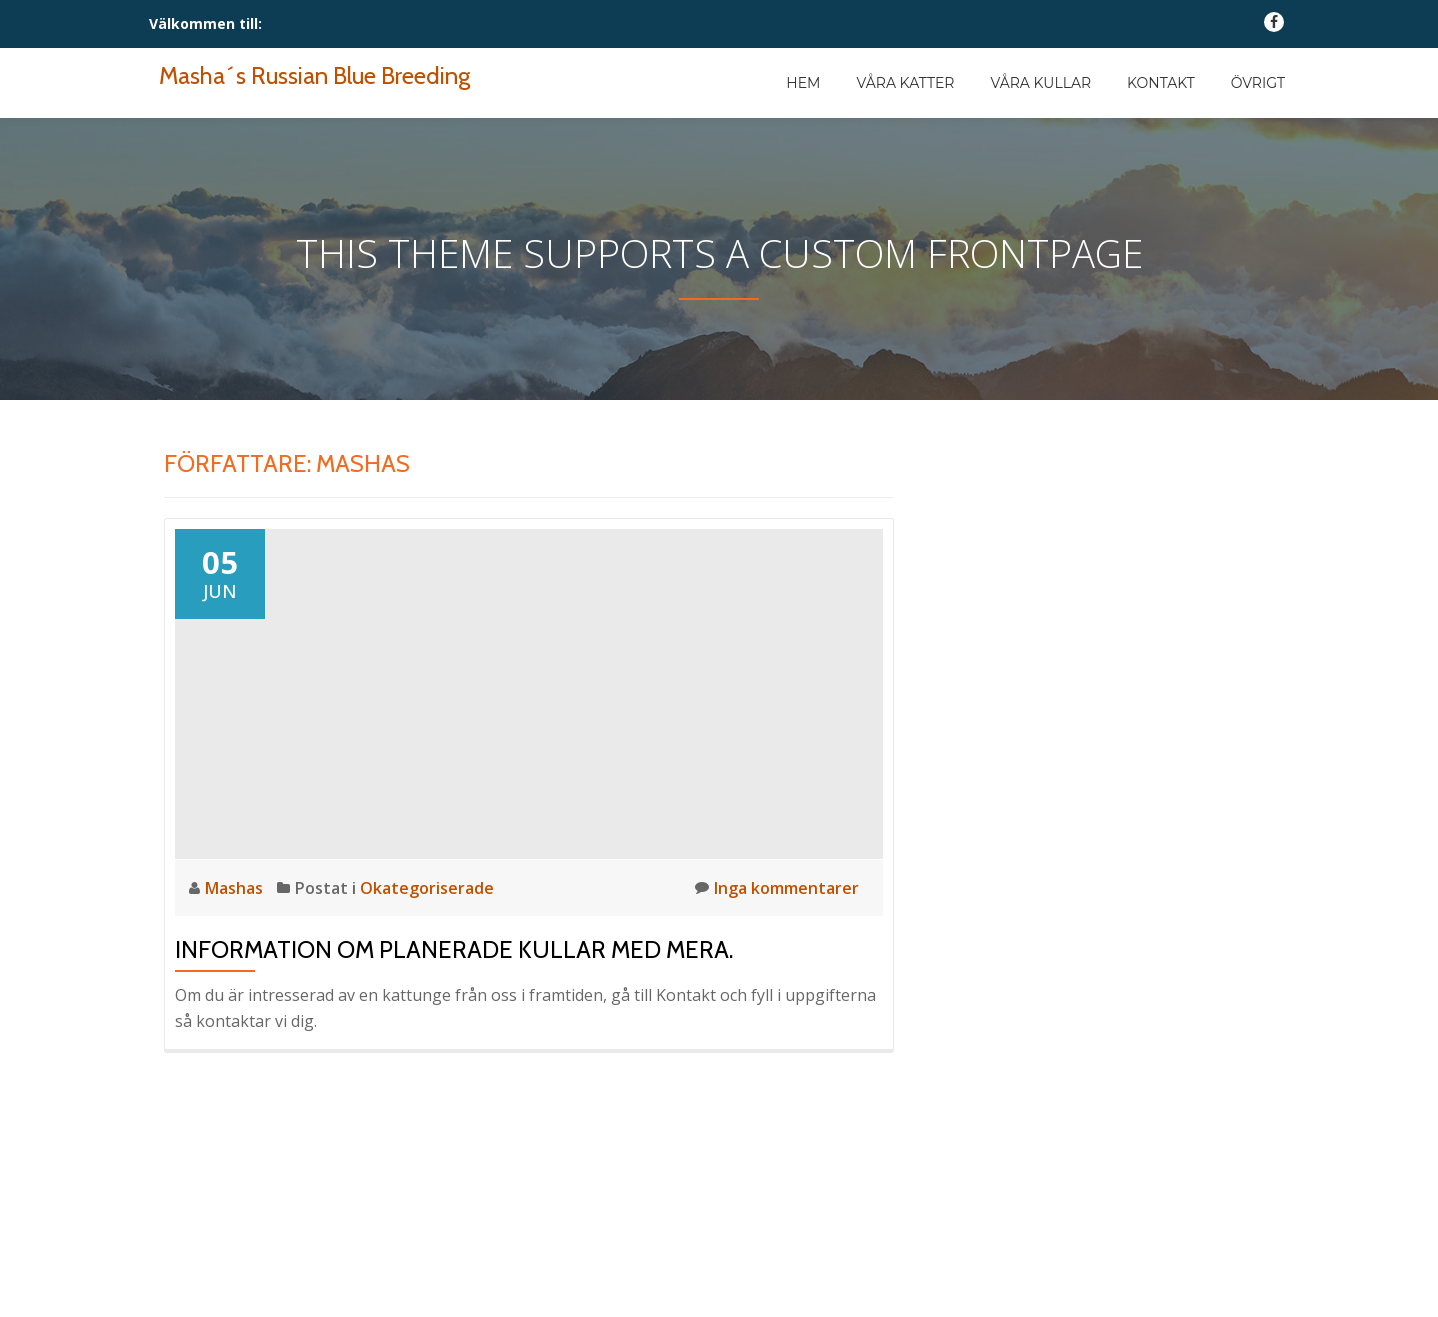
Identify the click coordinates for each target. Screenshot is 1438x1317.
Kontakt (1161, 83)
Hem (803, 83)
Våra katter (905, 83)
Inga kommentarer (777, 887)
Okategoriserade (427, 888)
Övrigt (1258, 83)
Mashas (236, 888)
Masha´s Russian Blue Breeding (314, 75)
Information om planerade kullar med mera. (454, 949)
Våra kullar (1040, 83)
